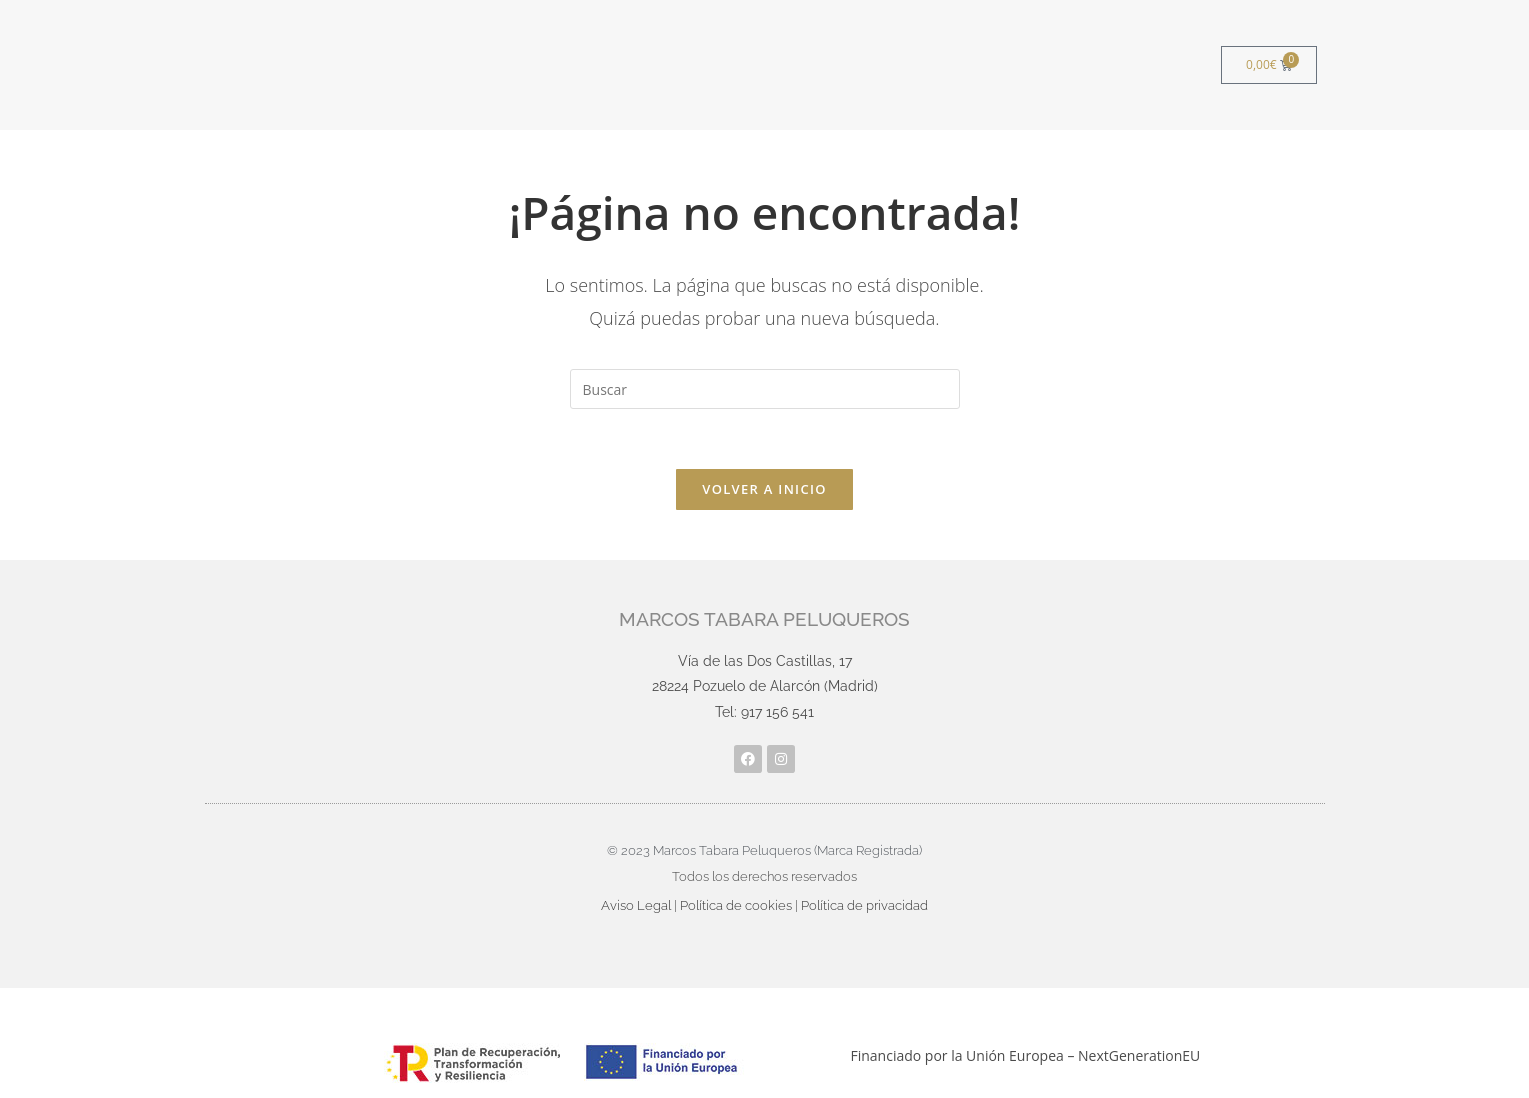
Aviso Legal (636, 905)
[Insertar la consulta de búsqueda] (765, 389)
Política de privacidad (864, 905)
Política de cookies (736, 905)
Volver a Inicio (764, 489)
